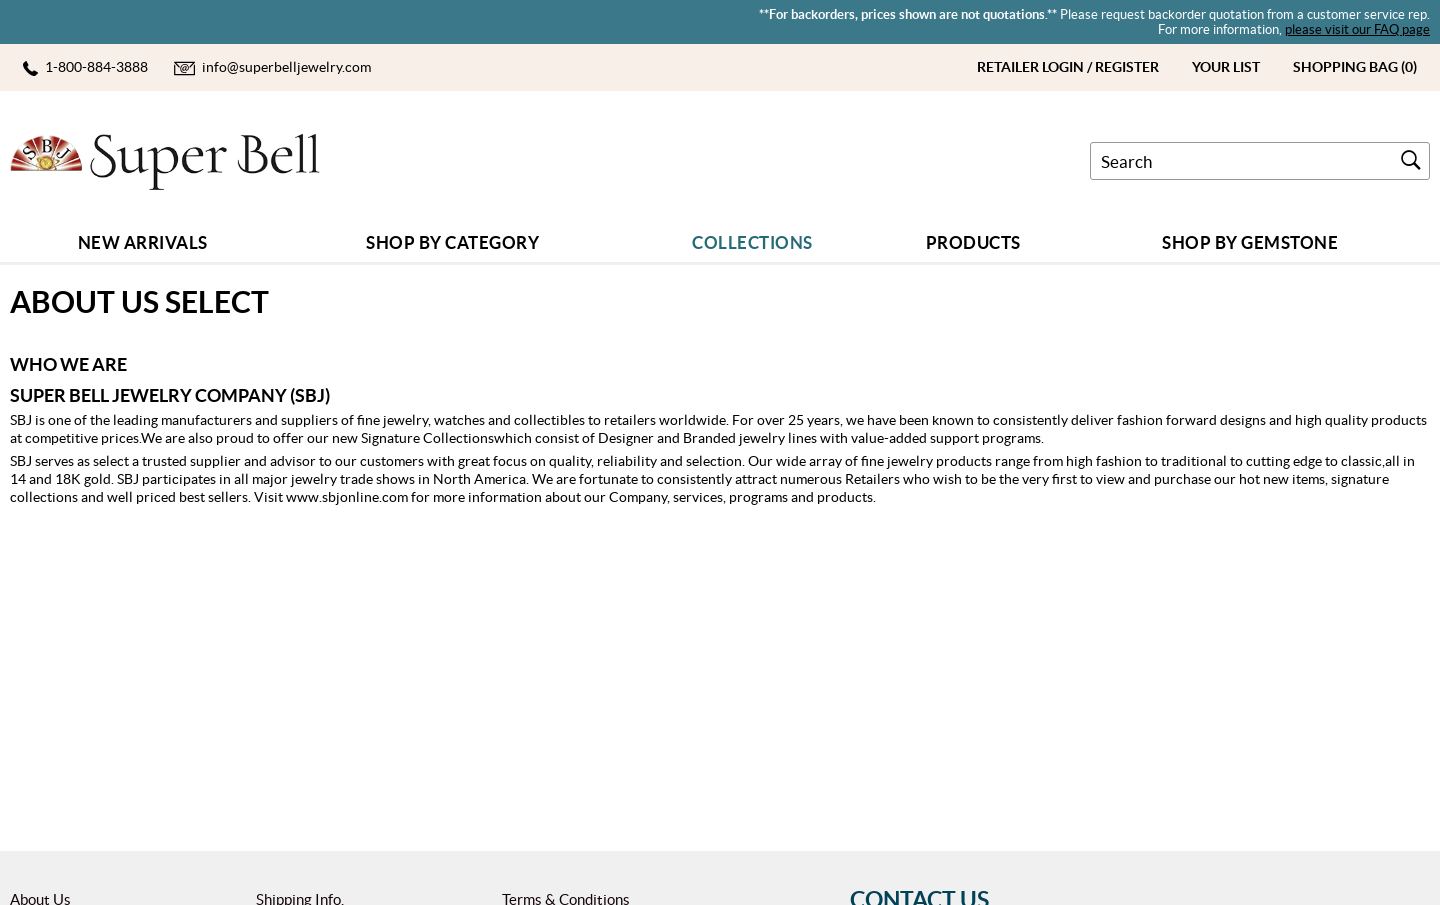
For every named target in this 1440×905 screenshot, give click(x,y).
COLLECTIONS (752, 242)
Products (973, 242)
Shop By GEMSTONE (1250, 242)
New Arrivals (143, 242)
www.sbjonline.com (347, 497)
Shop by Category (452, 242)
